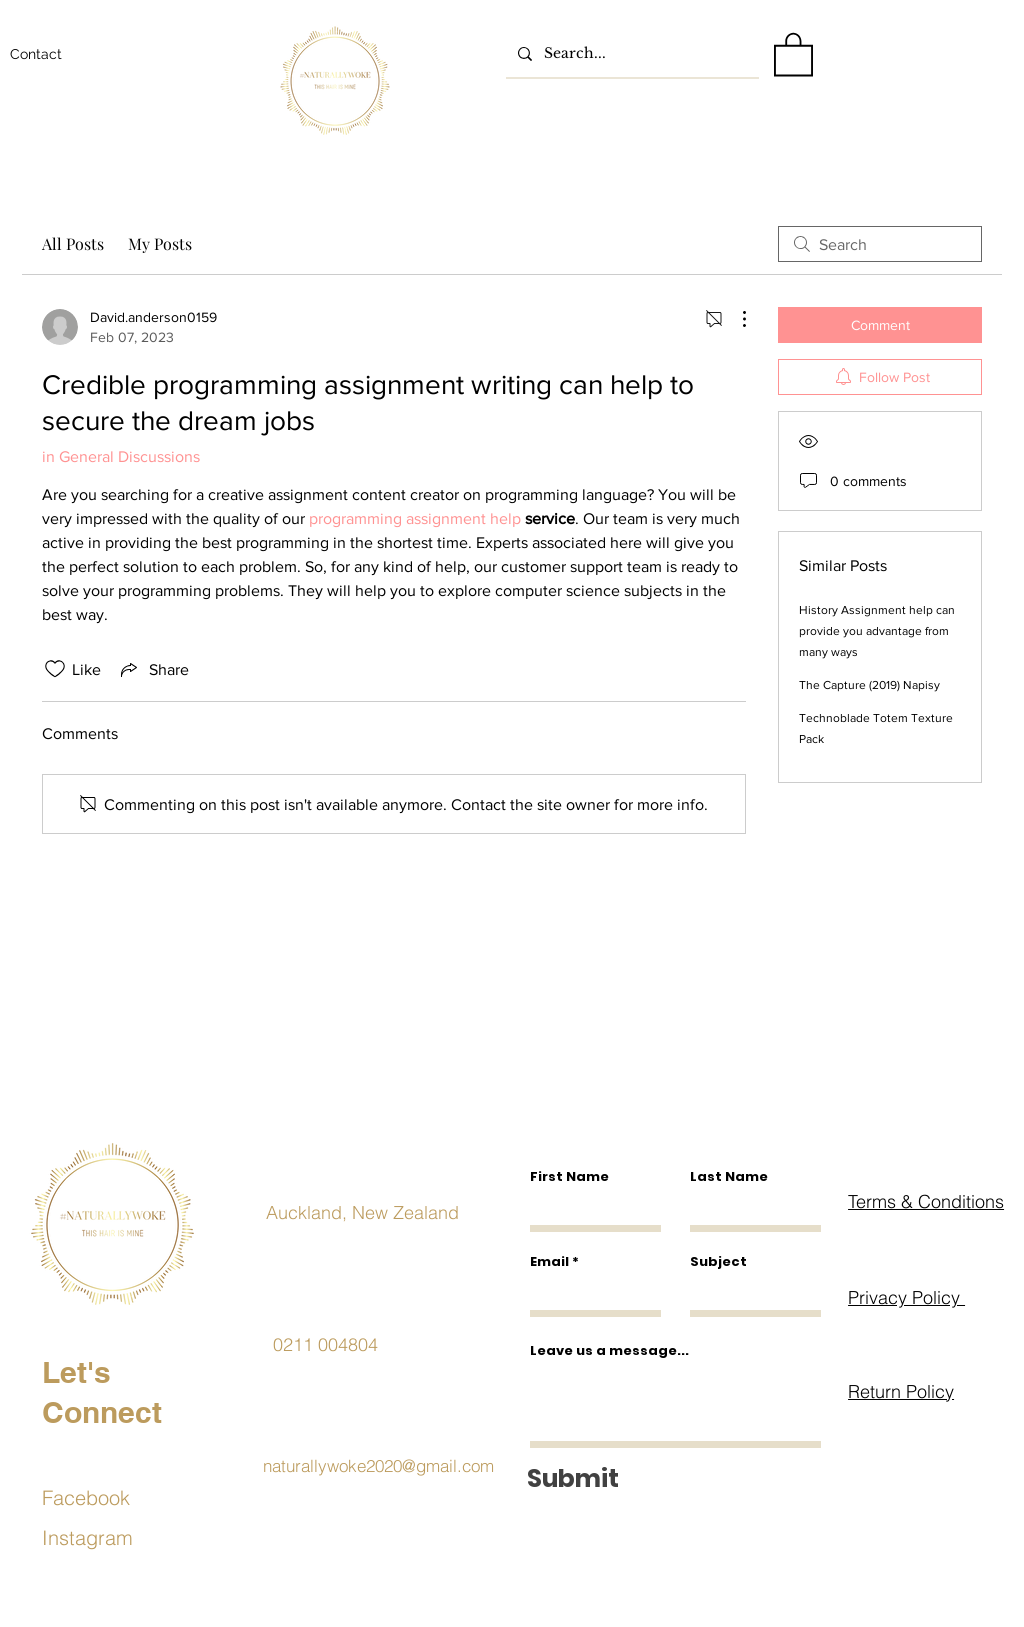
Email (549, 1261)
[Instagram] (113, 1537)
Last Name (729, 1176)
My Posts (160, 243)
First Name (569, 1176)
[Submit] (671, 1478)
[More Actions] (734, 319)
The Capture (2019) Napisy (869, 685)
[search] (880, 244)
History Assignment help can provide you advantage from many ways (877, 631)
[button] (793, 53)
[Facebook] (113, 1497)
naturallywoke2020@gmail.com (378, 1465)
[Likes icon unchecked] (55, 669)
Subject (718, 1261)
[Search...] (630, 53)
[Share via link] (153, 669)
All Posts (73, 243)
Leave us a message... (609, 1350)
